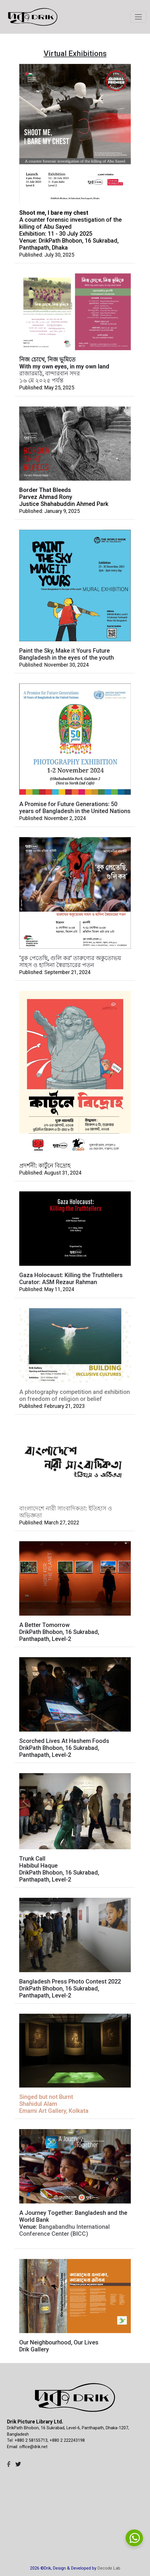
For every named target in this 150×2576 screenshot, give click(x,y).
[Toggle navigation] (138, 17)
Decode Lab (109, 2568)
